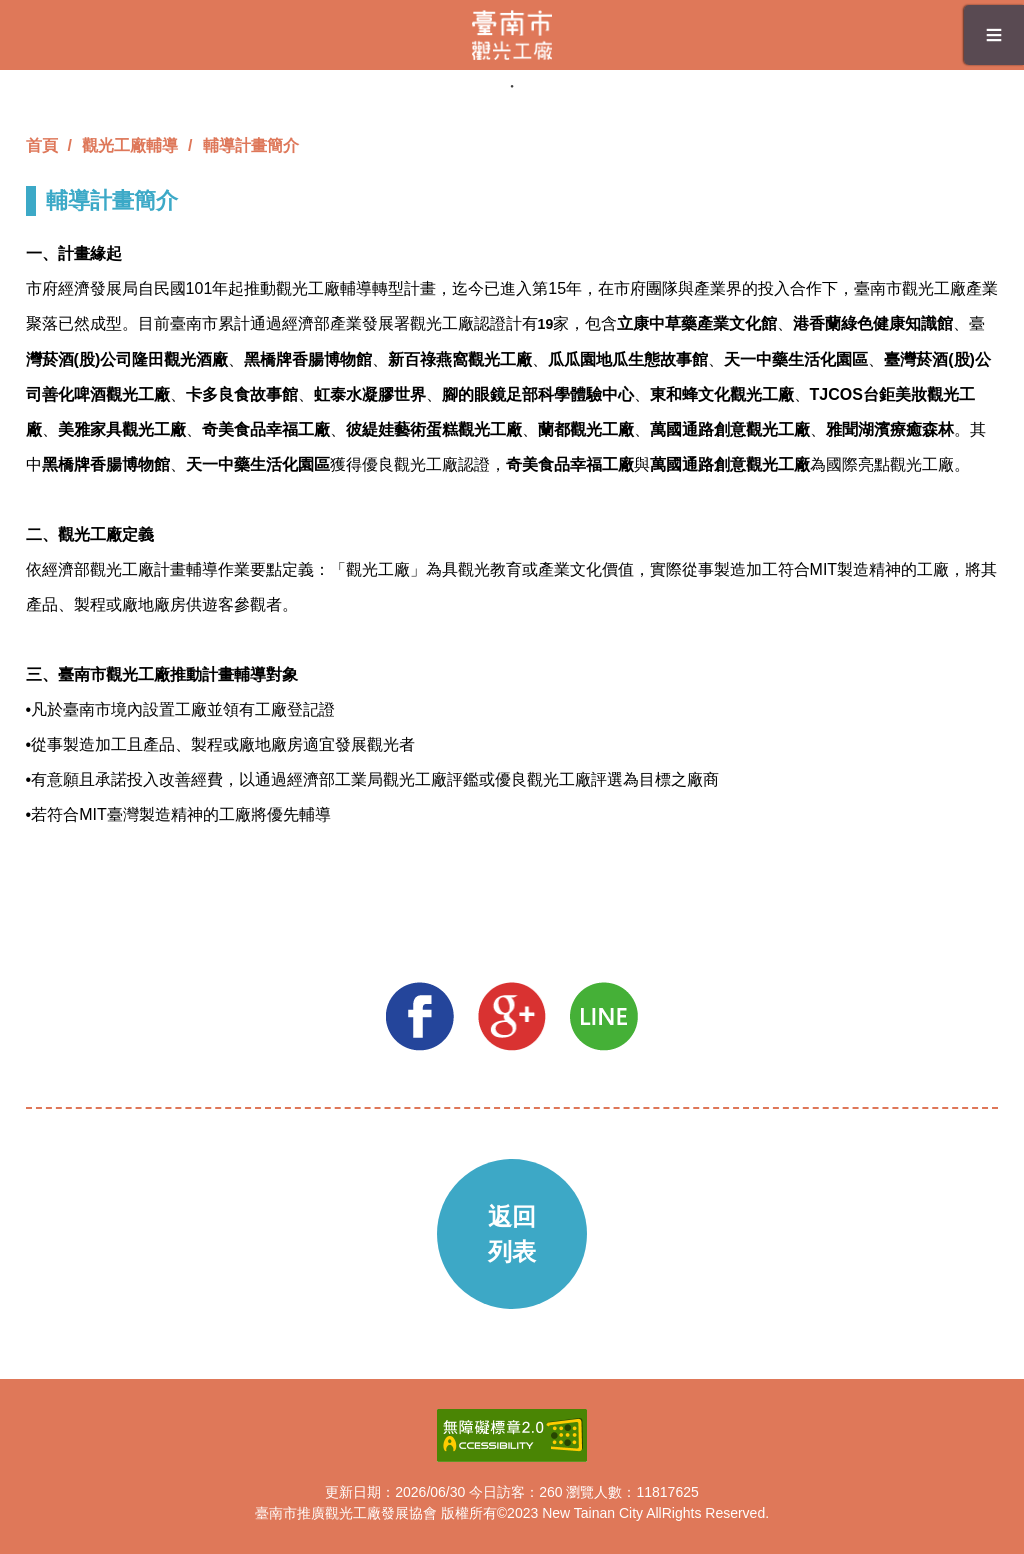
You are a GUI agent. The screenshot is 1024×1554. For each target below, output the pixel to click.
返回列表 (512, 1234)
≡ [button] (994, 34)
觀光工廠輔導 (130, 145)
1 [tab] (512, 86)
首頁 (42, 145)
